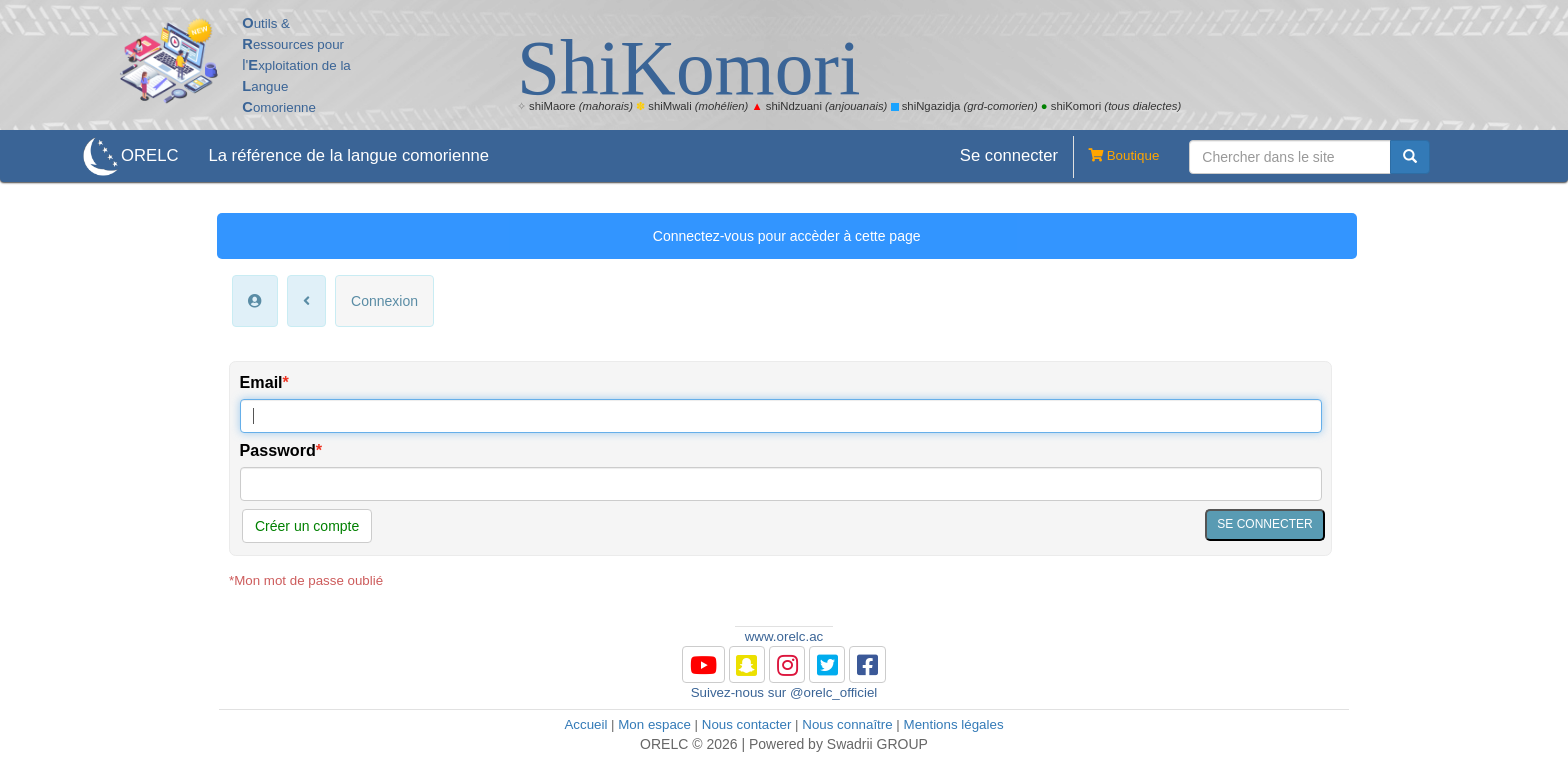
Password (278, 450)
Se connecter (1009, 155)
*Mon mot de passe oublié (306, 580)
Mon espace (654, 724)
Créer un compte (307, 526)
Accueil (585, 724)
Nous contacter (747, 724)
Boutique (1116, 157)
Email (261, 382)
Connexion (384, 301)
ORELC (149, 155)
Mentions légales (954, 724)
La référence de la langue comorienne (348, 155)
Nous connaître (847, 724)
